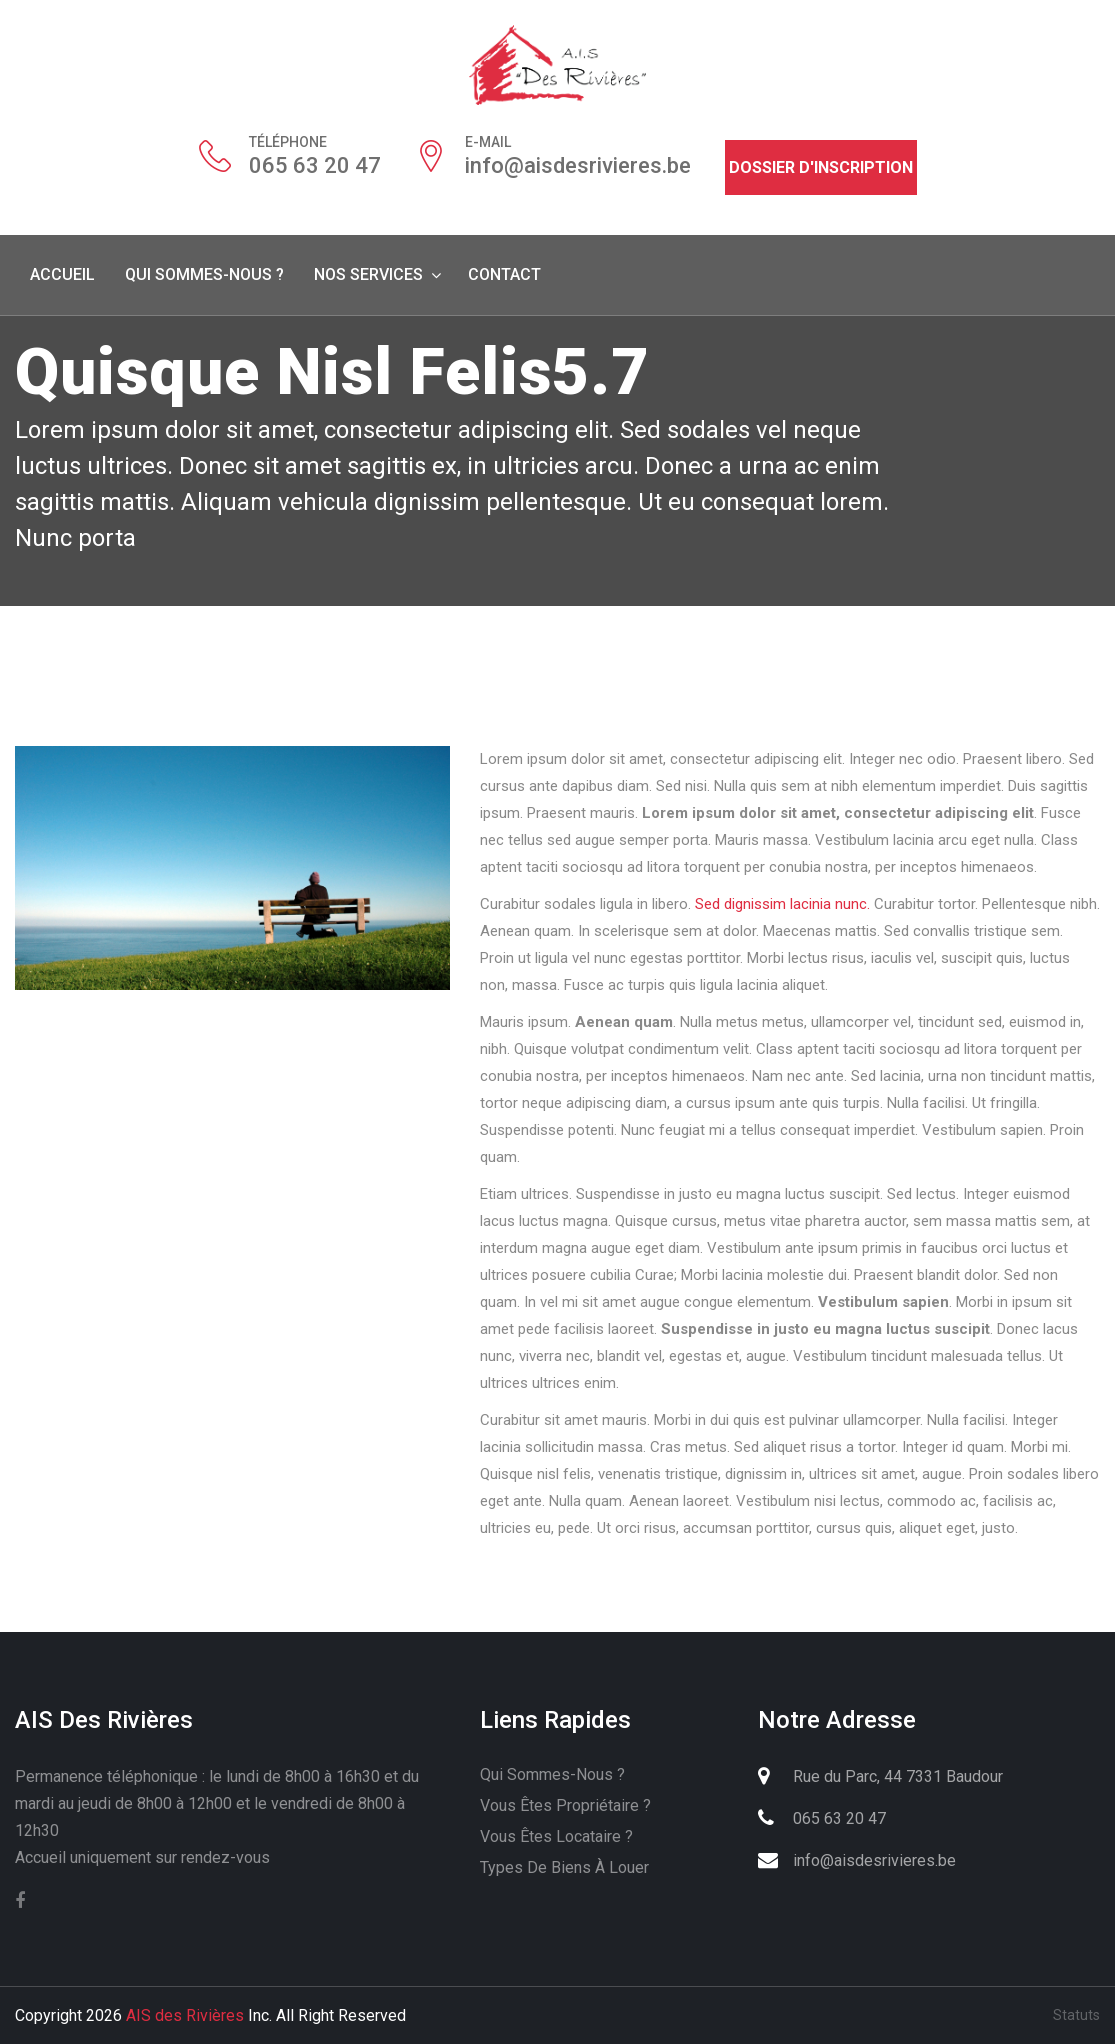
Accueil (62, 274)
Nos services (368, 274)
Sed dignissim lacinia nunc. (782, 904)
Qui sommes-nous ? (204, 274)
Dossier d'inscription (821, 167)
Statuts (1076, 2015)
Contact (504, 274)
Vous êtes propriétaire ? (565, 1805)
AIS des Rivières (185, 2015)
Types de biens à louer (564, 1867)
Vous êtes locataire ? (556, 1836)
